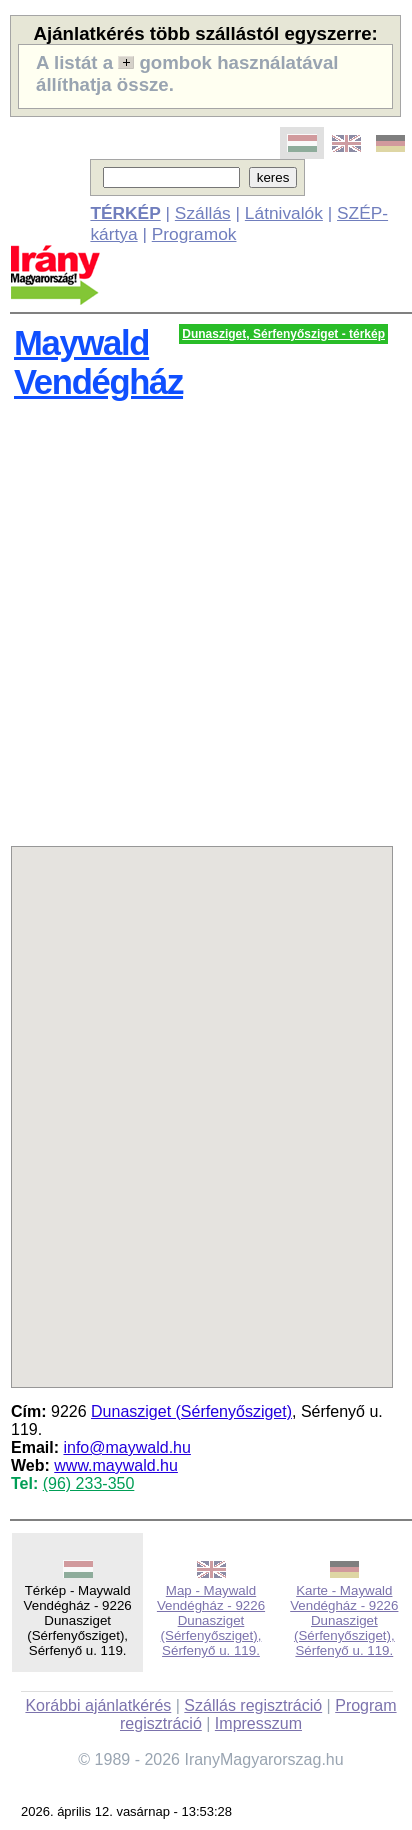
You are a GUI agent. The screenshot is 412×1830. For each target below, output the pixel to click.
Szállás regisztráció (253, 1705)
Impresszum (258, 1723)
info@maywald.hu (126, 1447)
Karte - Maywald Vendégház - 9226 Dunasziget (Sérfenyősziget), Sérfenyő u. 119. (344, 1620)
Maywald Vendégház (98, 362)
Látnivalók (284, 213)
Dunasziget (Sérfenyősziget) (191, 1411)
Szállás (203, 213)
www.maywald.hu (116, 1465)
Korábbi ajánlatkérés (98, 1705)
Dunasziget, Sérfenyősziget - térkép (283, 334)
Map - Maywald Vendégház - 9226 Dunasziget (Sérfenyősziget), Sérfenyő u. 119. (211, 1620)
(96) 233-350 (89, 1483)
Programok (194, 234)
